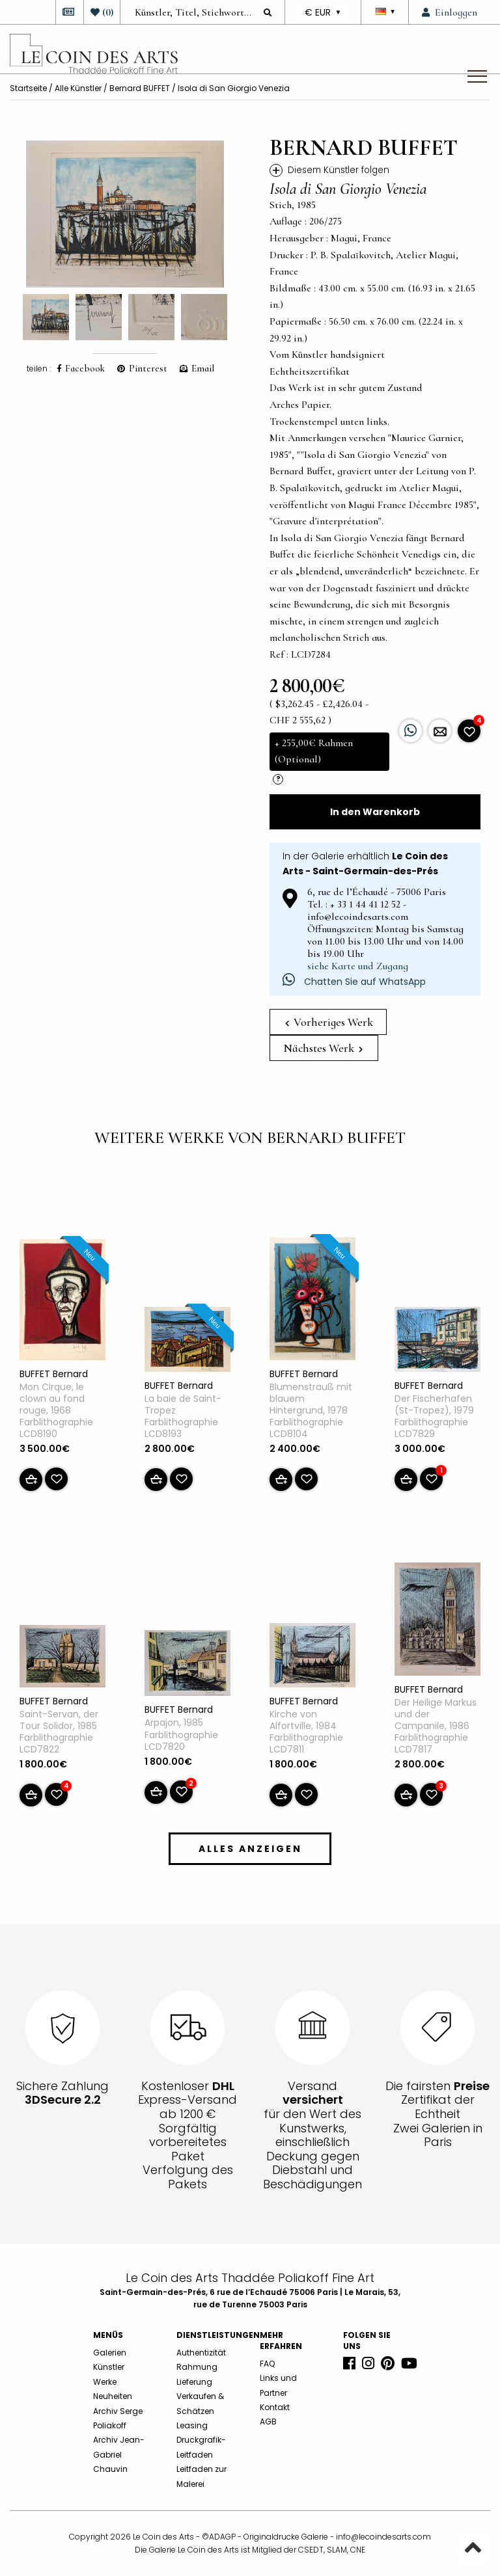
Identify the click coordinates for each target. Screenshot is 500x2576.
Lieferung (194, 2381)
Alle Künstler (78, 88)
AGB (268, 2421)
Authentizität (201, 2352)
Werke (105, 2381)
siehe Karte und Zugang (357, 966)
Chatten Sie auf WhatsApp (354, 981)
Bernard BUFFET (139, 88)
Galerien (109, 2352)
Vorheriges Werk (329, 1022)
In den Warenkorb (375, 811)
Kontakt (275, 2407)
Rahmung (196, 2366)
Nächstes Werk (323, 1048)
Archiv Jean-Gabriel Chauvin (119, 2454)
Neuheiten (112, 2396)
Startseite (28, 88)
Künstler (108, 2366)
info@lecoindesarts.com (383, 2536)
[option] (125, 214)
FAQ (267, 2363)
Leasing (192, 2425)
